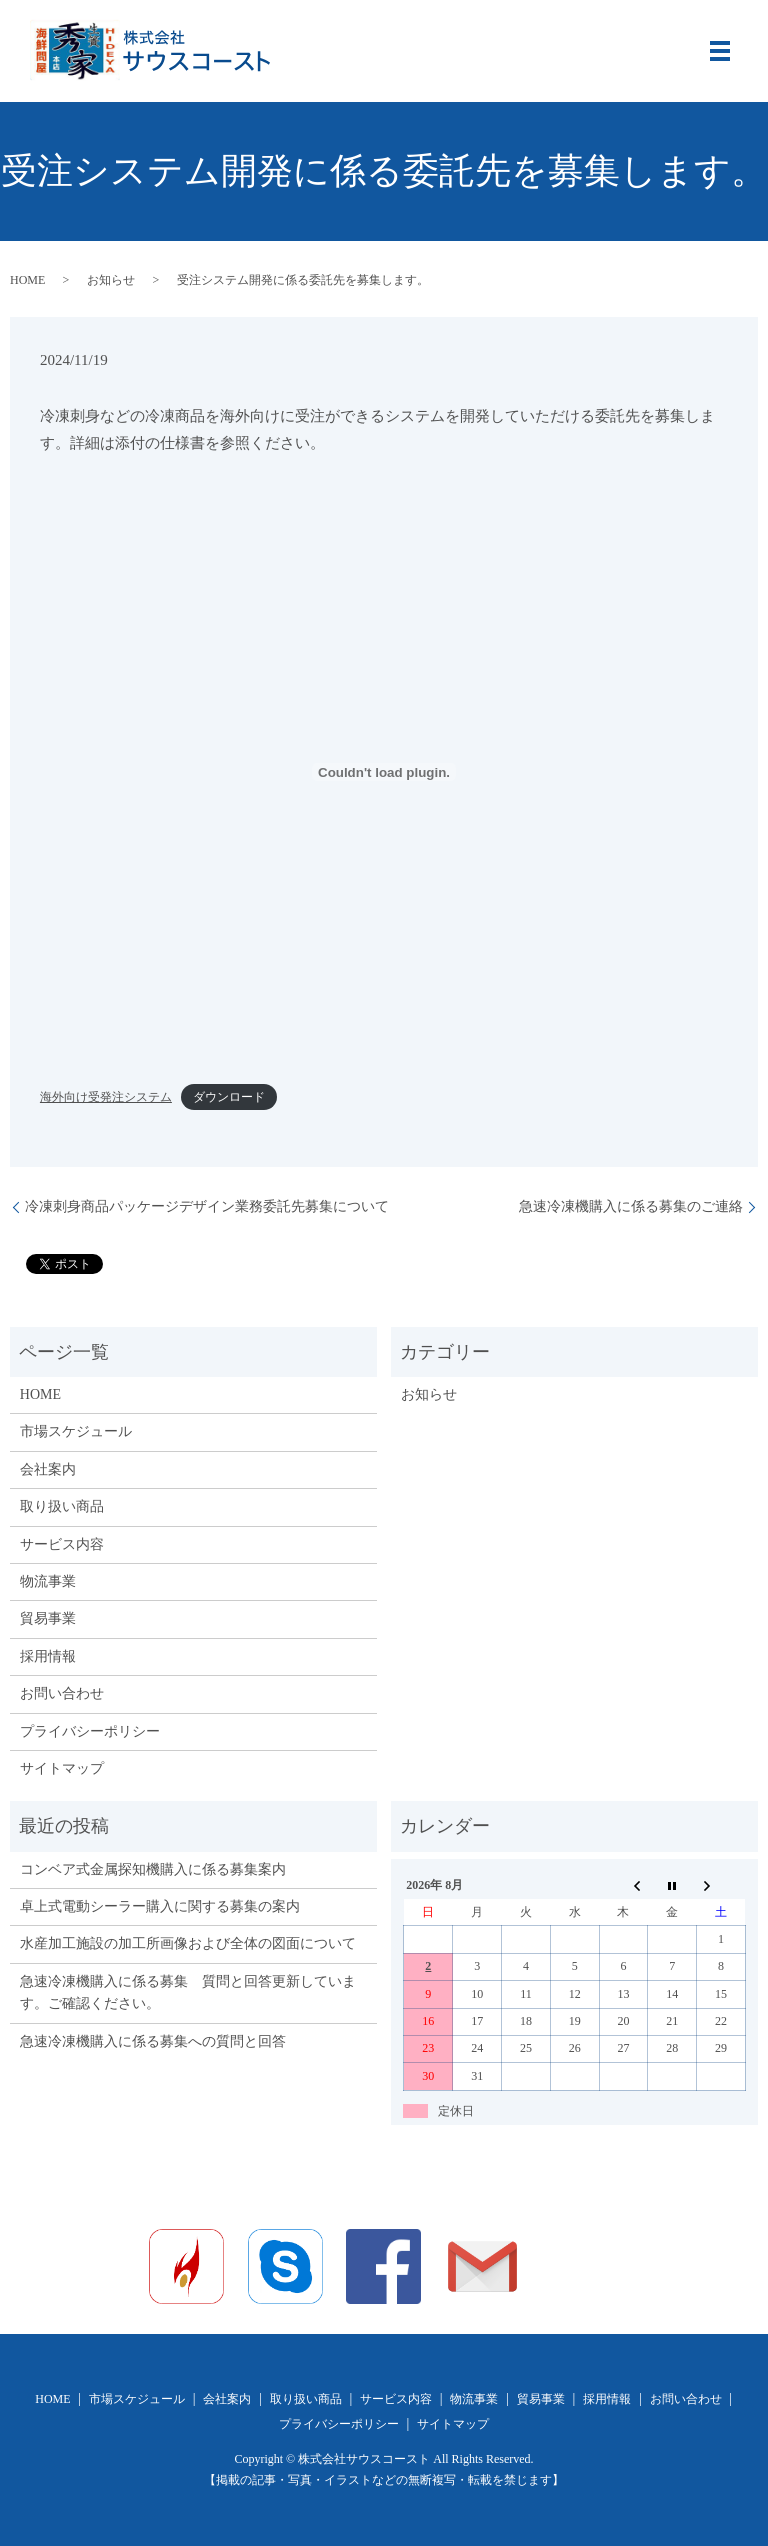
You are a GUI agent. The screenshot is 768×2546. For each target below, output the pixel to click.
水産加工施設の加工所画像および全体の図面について (188, 1943)
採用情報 (48, 1656)
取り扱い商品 (62, 1506)
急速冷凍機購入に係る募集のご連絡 (631, 1206)
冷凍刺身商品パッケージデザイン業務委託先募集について (207, 1206)
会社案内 (48, 1469)
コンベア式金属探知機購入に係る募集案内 (153, 1869)
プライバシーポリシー (90, 1731)
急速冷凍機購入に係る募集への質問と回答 (153, 2041)
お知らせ (111, 280)
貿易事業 (48, 1618)
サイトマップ (62, 1768)
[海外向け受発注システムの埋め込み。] (384, 772)
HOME (27, 280)
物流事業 (48, 1581)
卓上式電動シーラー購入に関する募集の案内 (160, 1906)
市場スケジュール (76, 1431)
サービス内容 (62, 1544)
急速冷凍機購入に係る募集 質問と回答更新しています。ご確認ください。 (188, 1992)
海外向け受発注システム (106, 1097)
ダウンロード (229, 1097)
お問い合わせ (62, 1693)
